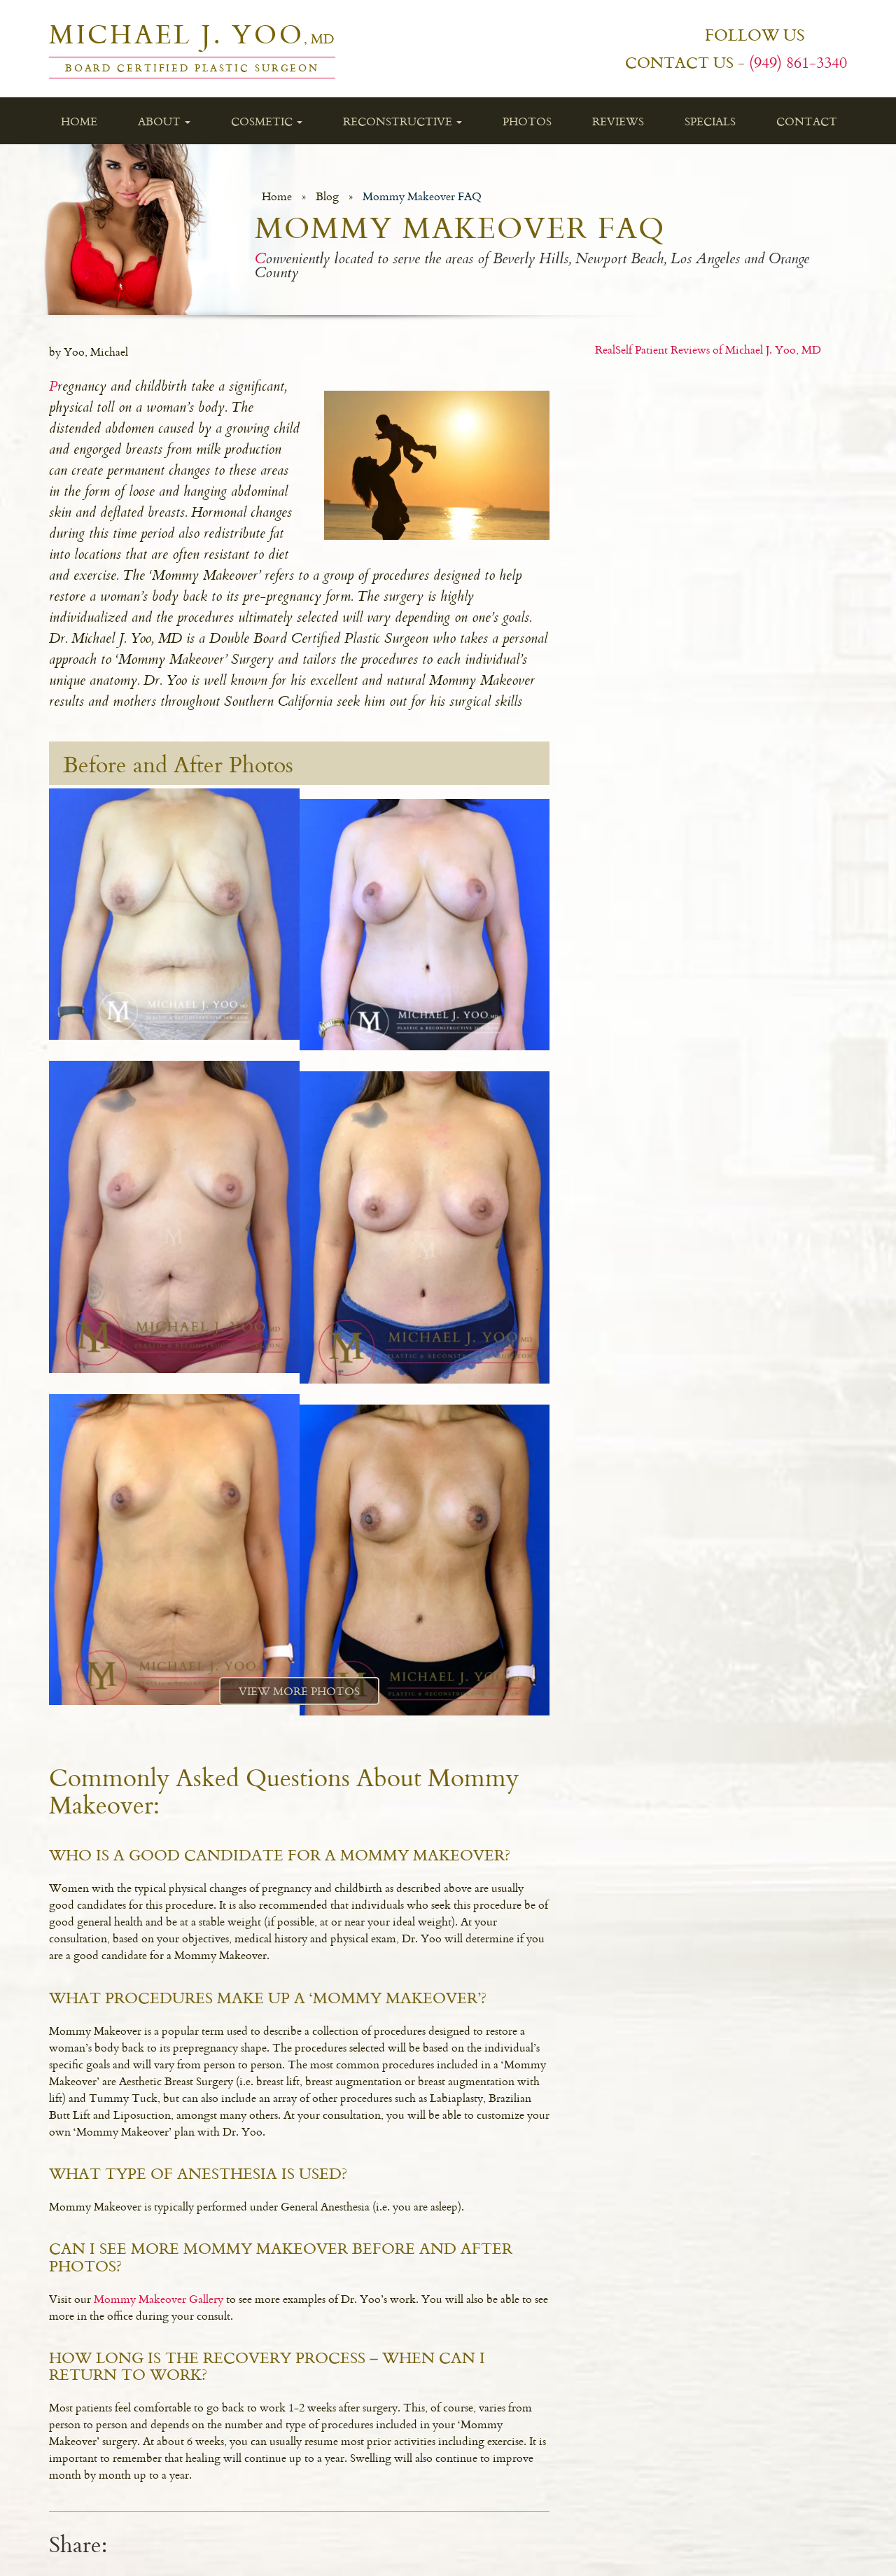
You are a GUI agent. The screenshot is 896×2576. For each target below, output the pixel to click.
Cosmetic (266, 121)
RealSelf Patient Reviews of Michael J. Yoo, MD (708, 349)
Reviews (618, 121)
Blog (327, 196)
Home (79, 121)
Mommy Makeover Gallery (158, 2298)
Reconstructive (402, 121)
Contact (806, 121)
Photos (527, 121)
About (164, 121)
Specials (710, 121)
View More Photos (299, 1690)
